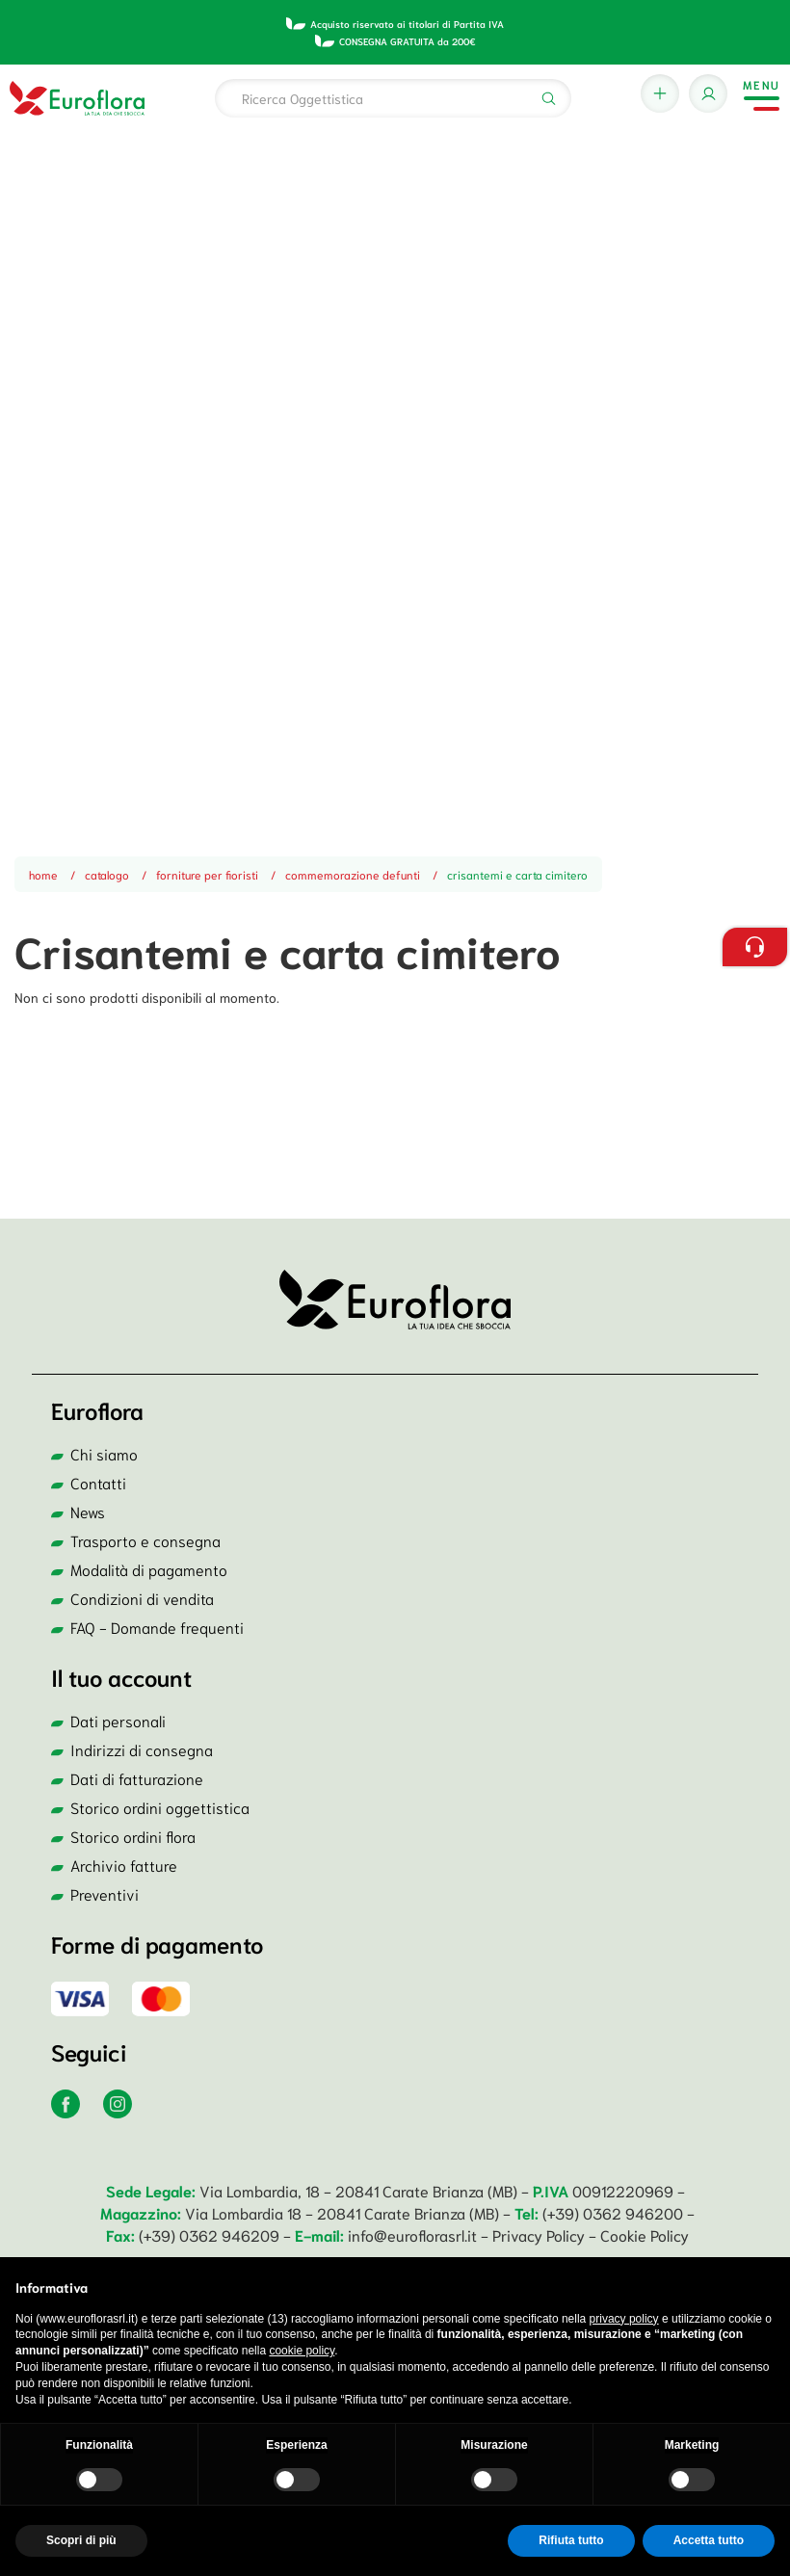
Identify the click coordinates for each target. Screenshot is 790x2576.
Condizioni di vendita (142, 1598)
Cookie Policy (644, 2234)
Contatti (98, 1482)
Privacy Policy (540, 2234)
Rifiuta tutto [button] (571, 2540)
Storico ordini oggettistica (160, 1807)
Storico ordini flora (133, 1836)
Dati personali (118, 1720)
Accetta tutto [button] (708, 2540)
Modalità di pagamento (148, 1569)
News (87, 1511)
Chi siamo (104, 1453)
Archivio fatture (123, 1864)
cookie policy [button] (301, 2350)
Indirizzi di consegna (141, 1749)
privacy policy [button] (624, 2319)
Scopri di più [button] (81, 2540)
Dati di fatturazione (136, 1778)
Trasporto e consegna (145, 1540)
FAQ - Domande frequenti (157, 1627)
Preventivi (104, 1893)
